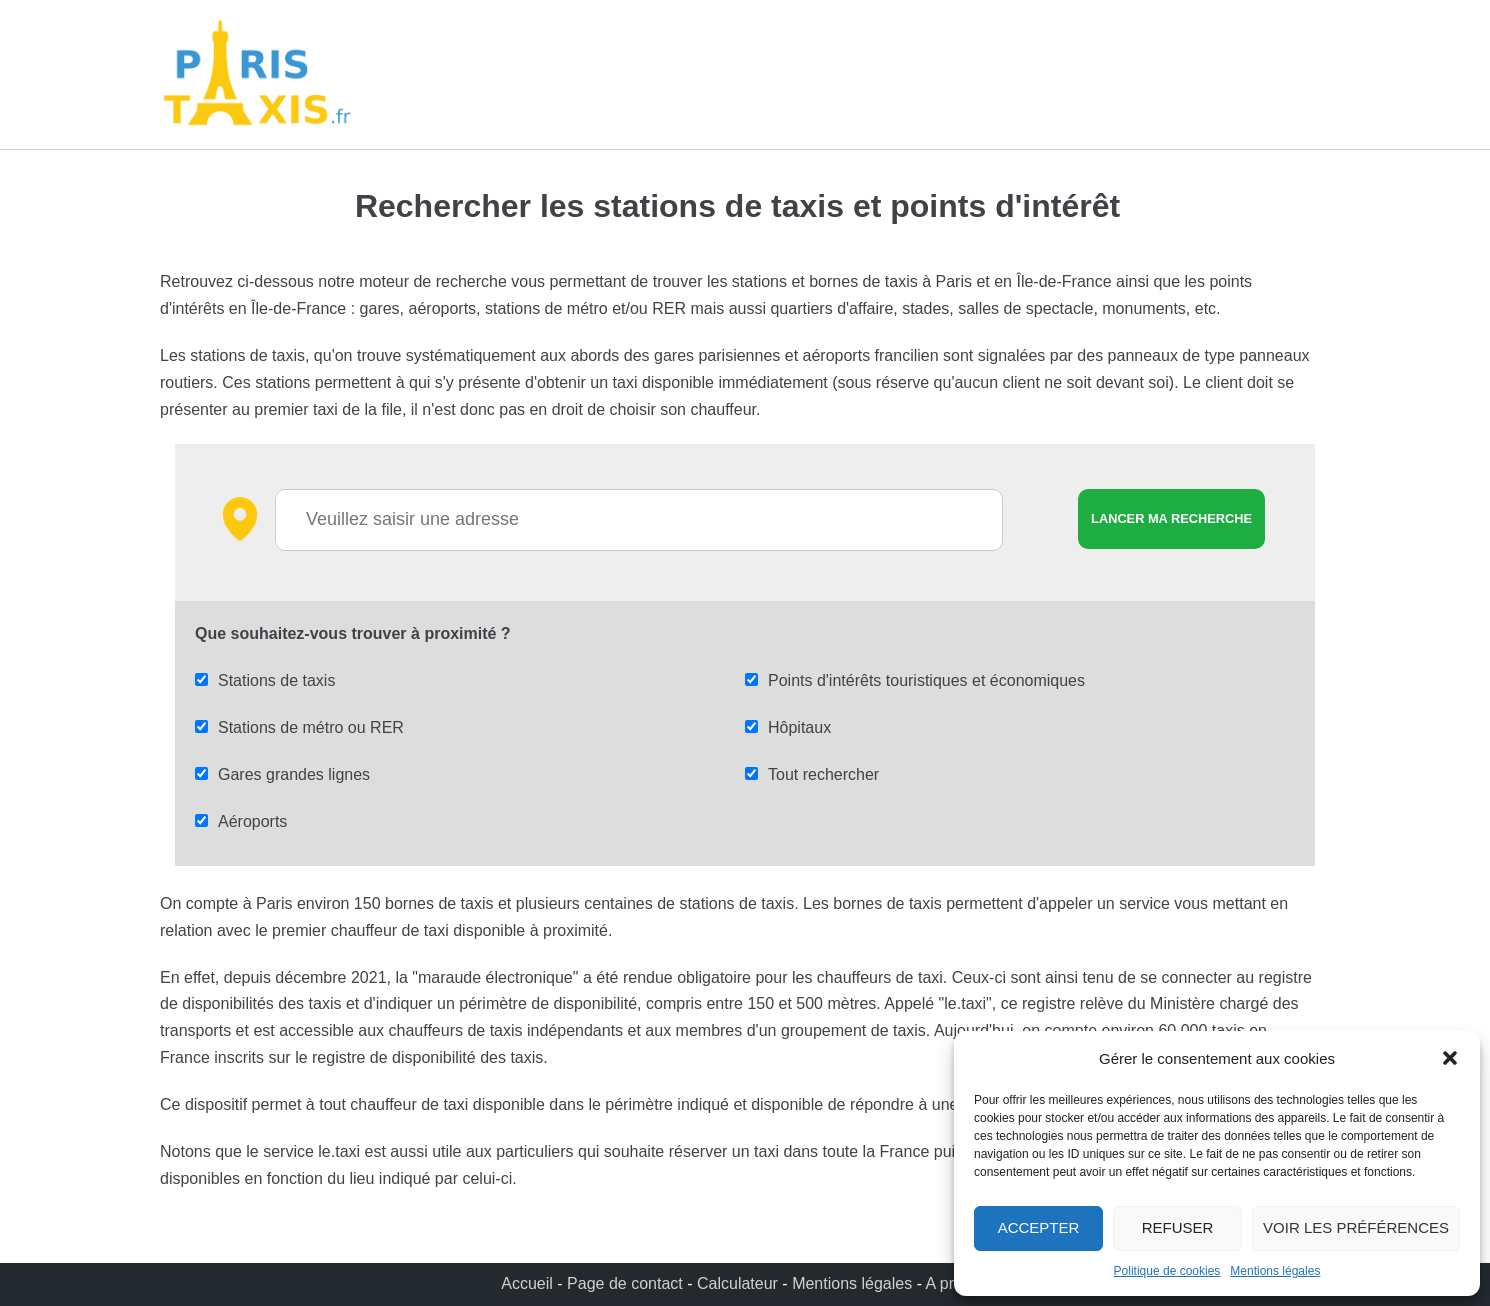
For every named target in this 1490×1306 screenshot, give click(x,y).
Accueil (529, 1283)
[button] (1450, 1058)
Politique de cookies (1167, 1271)
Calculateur (739, 1283)
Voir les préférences (1356, 1227)
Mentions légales (1275, 1271)
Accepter (1039, 1227)
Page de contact (625, 1283)
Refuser (1178, 1227)
